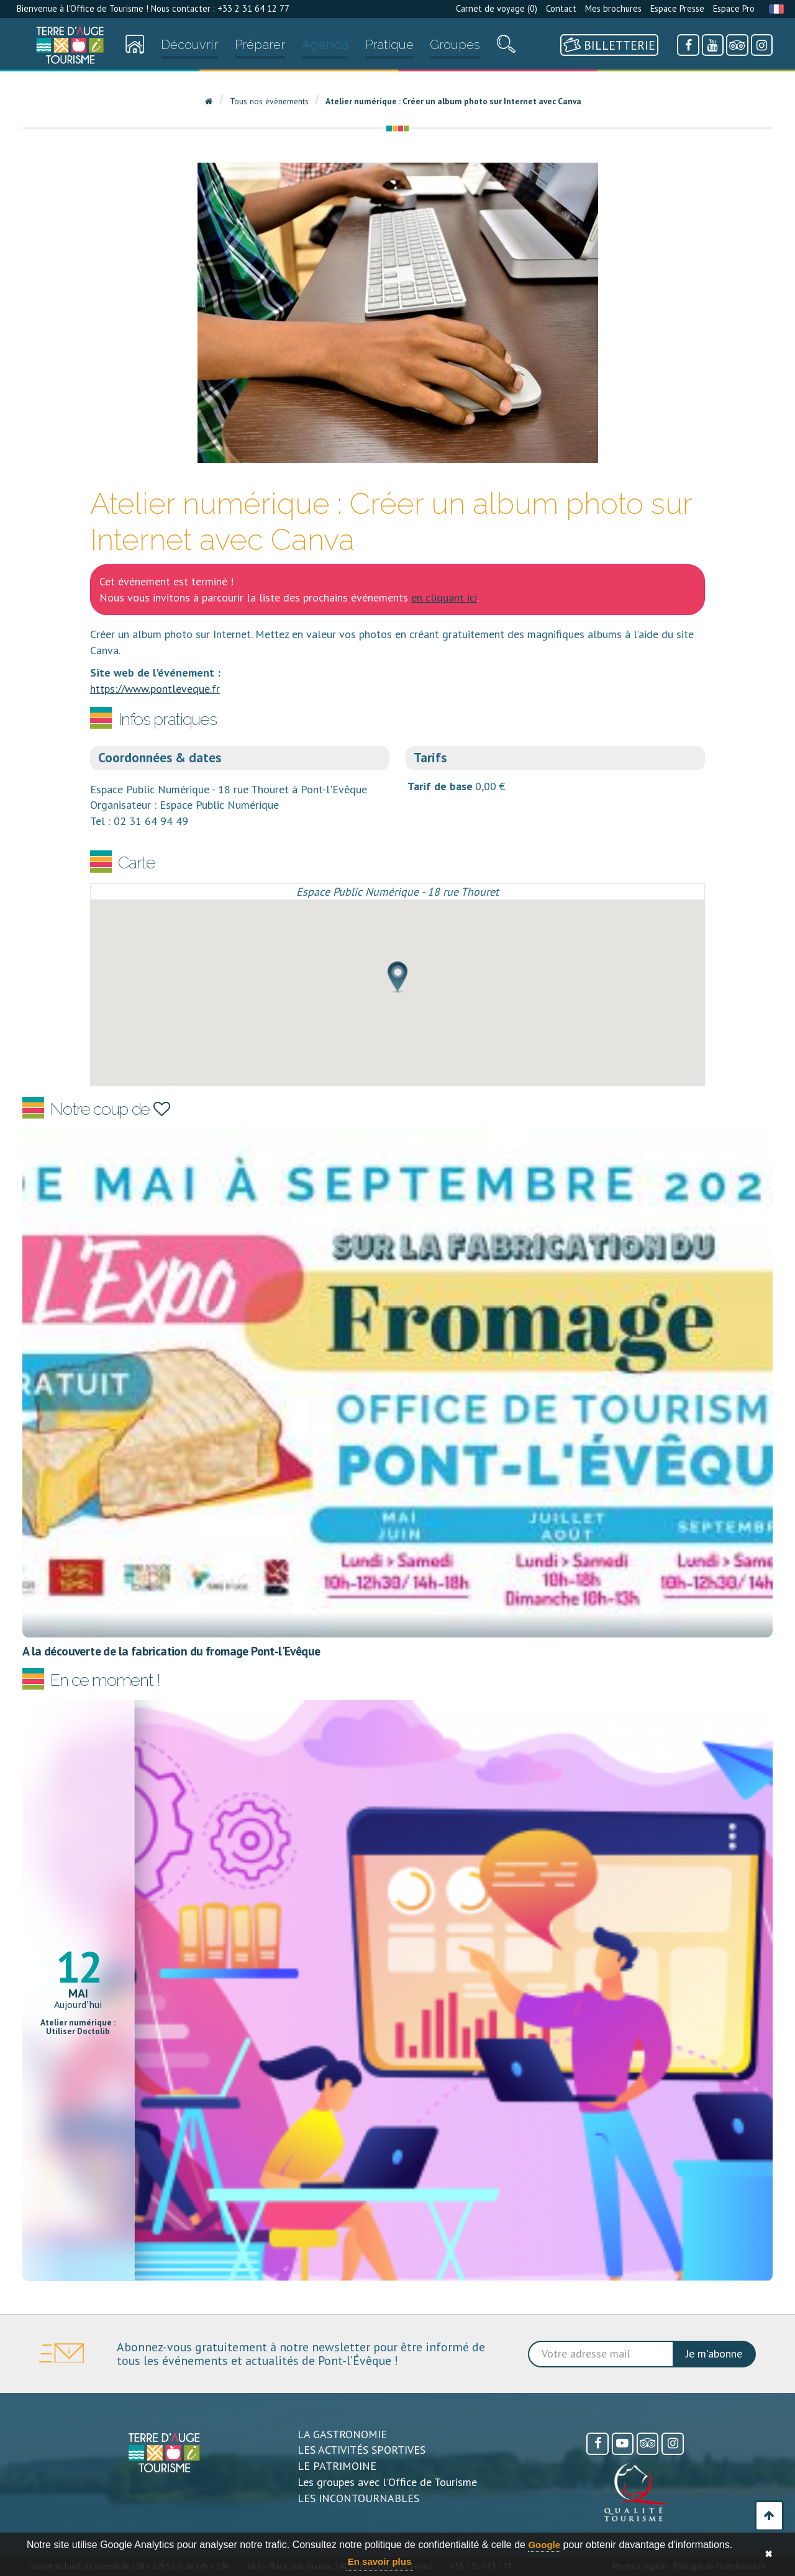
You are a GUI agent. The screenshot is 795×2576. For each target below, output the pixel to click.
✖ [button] (769, 2554)
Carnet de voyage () (496, 8)
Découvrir (189, 44)
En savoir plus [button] (380, 2561)
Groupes (455, 44)
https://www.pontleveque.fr (155, 689)
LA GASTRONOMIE (342, 2434)
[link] (69, 45)
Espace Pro (734, 8)
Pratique (389, 44)
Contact (561, 8)
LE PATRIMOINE (337, 2466)
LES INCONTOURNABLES (358, 2498)
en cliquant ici (444, 597)
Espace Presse (677, 8)
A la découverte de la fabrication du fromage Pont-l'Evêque (171, 1651)
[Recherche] (506, 46)
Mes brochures (613, 8)
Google (544, 2544)
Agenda (325, 44)
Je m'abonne (714, 2353)
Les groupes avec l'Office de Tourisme (387, 2482)
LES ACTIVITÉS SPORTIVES (361, 2450)
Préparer (260, 44)
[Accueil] (69, 45)
